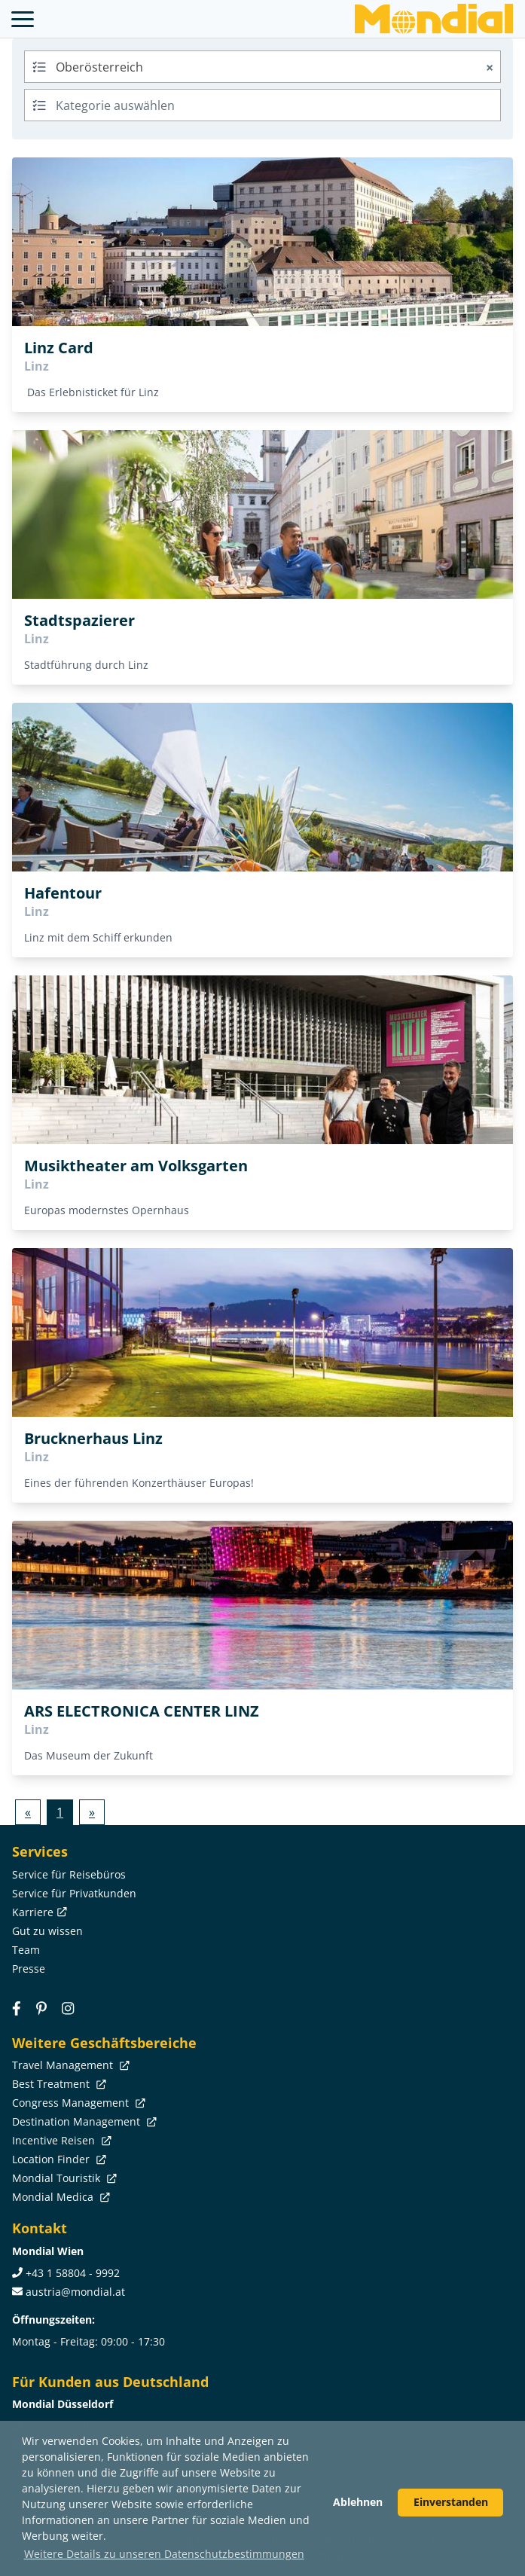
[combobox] (262, 66)
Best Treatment (57, 2084)
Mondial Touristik (63, 2178)
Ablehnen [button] (358, 2502)
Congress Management (77, 2102)
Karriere (38, 1912)
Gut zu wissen (47, 1931)
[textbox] (262, 103)
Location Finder (57, 2159)
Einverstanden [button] (451, 2502)
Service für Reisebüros (69, 1874)
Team (26, 1950)
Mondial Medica (59, 2197)
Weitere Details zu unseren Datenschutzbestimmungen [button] (164, 2554)
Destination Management (83, 2121)
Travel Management (69, 2065)
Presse (28, 1968)
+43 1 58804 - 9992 (73, 2273)
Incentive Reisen (60, 2140)
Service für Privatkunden (74, 1893)
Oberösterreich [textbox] (276, 67)
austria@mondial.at (75, 2292)
